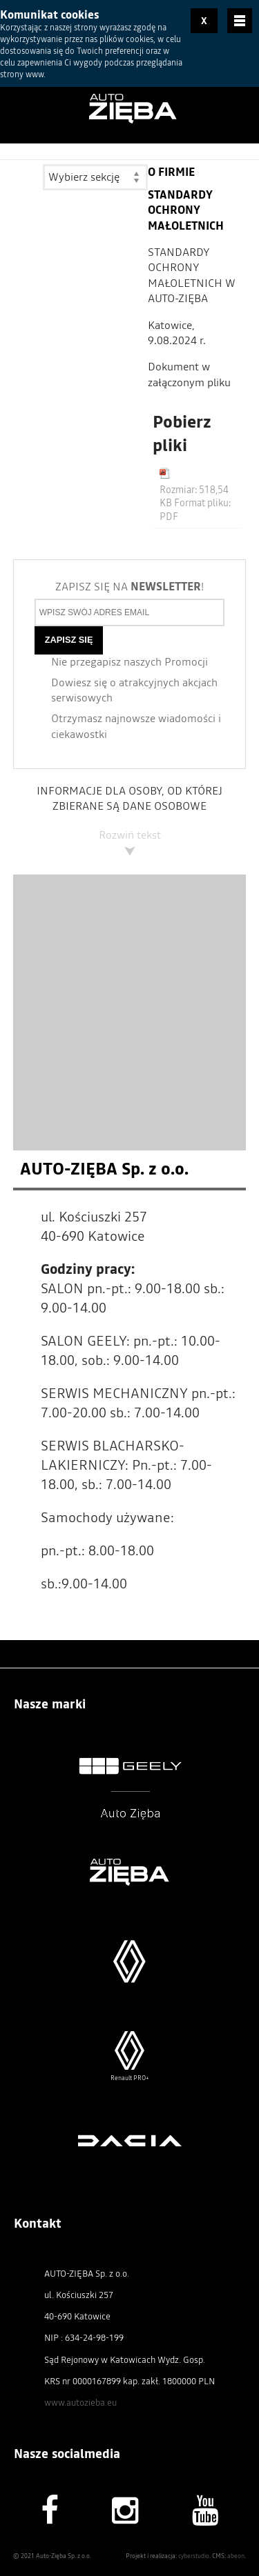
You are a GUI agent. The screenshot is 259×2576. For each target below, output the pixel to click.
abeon (235, 2552)
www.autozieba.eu (80, 2399)
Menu (239, 20)
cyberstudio (193, 2552)
